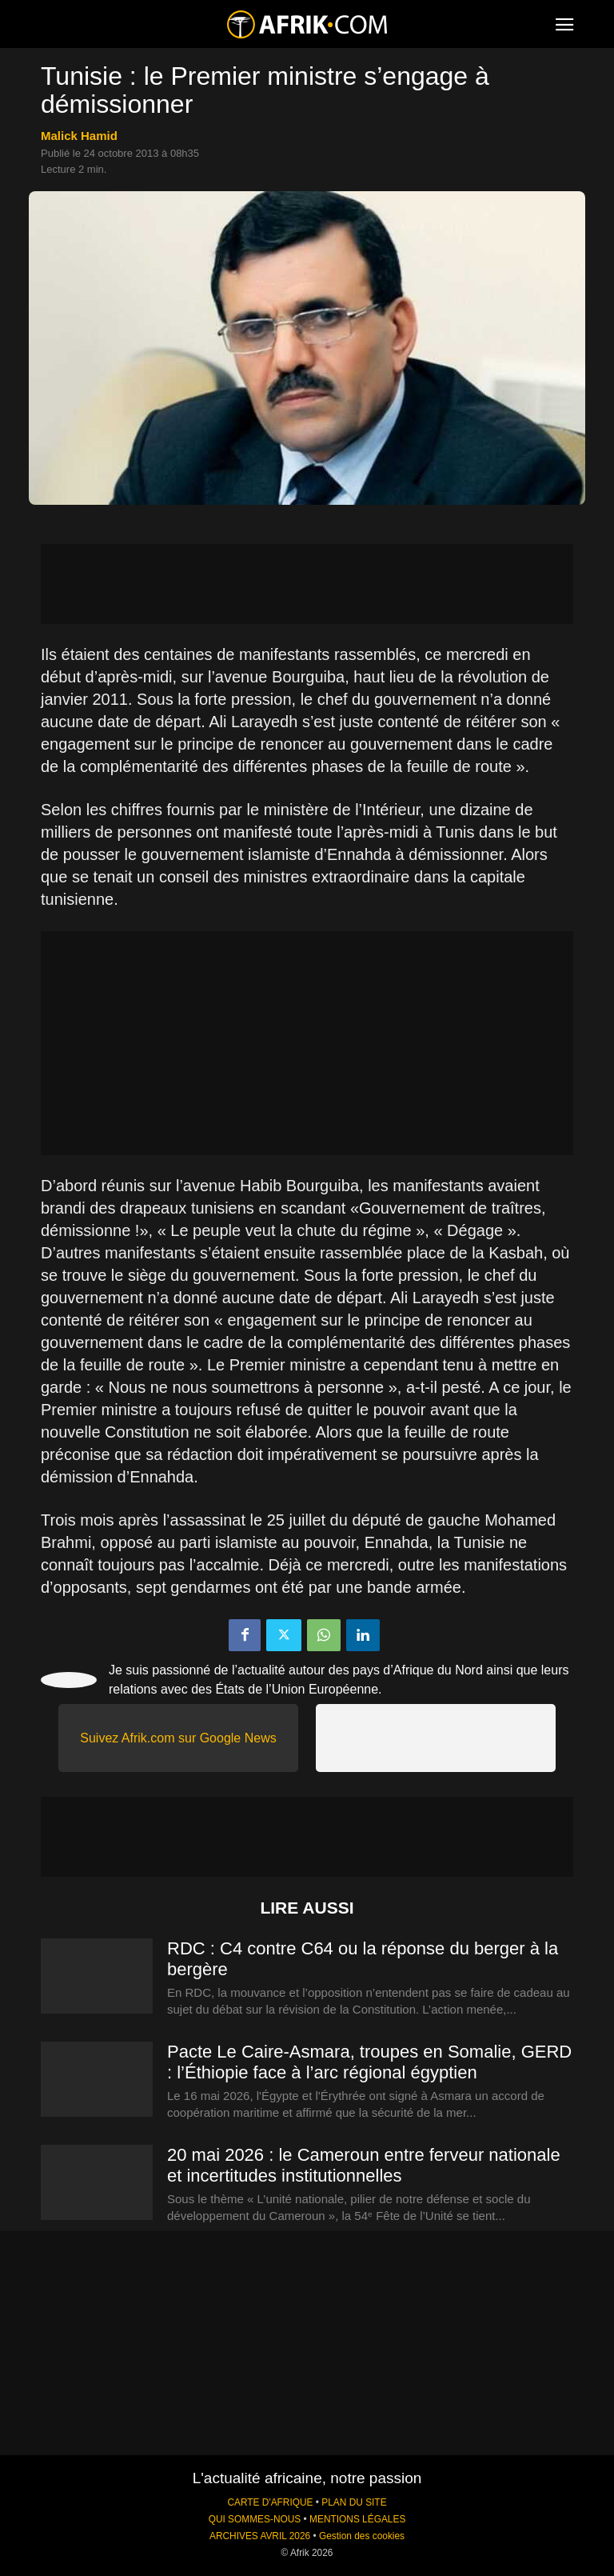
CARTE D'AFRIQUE (270, 2502)
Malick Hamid (79, 135)
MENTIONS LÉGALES (357, 2519)
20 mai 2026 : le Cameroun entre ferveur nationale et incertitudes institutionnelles (363, 2165)
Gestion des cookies (362, 2536)
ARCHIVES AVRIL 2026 (259, 2536)
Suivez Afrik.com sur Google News (178, 1738)
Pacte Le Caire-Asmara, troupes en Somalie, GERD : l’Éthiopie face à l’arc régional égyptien (369, 2062)
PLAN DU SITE (353, 2502)
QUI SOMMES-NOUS (255, 2519)
